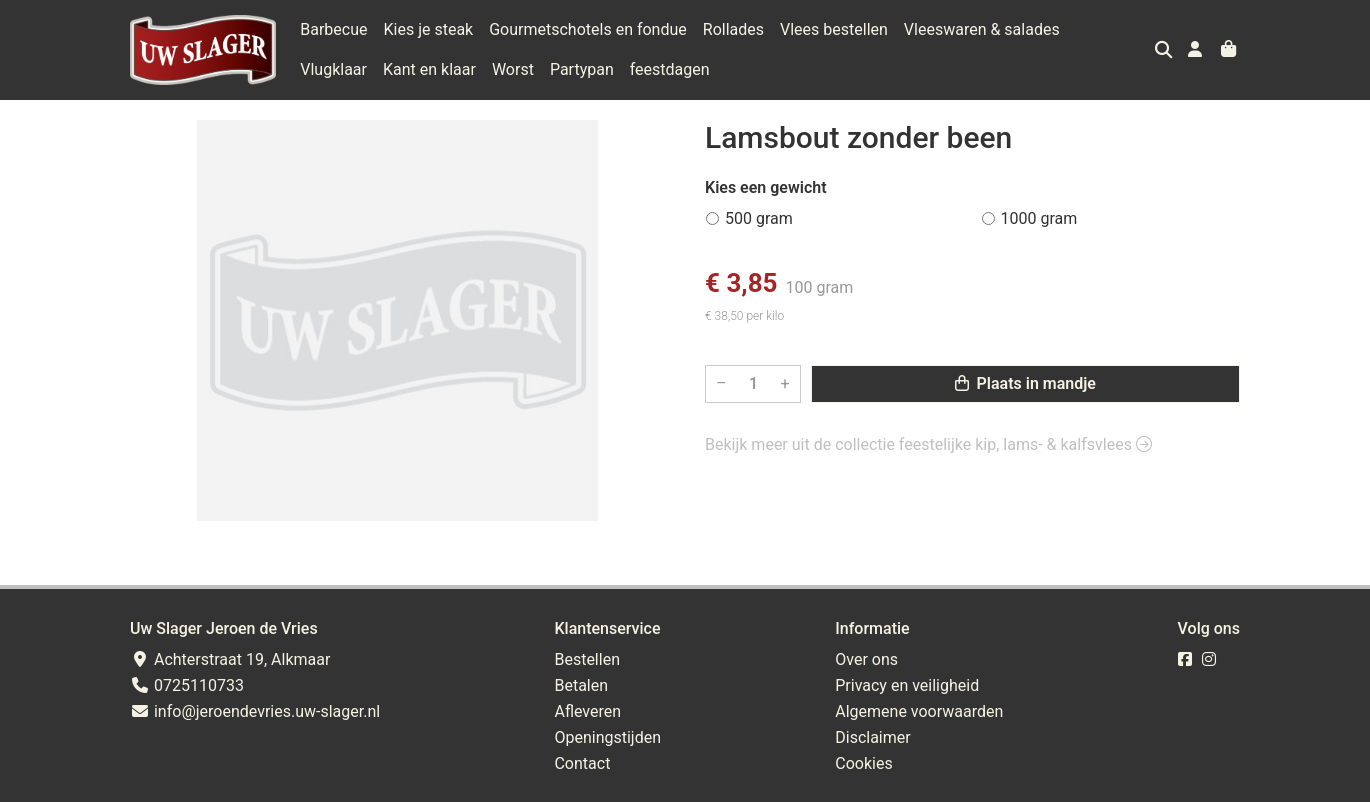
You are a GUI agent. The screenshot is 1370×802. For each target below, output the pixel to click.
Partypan (499, 69)
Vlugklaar (1109, 29)
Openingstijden (607, 737)
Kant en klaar (346, 69)
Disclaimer (872, 737)
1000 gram (1039, 218)
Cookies (863, 763)
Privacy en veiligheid (907, 685)
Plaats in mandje (1025, 383)
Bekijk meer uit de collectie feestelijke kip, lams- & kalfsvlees (928, 444)
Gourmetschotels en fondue (588, 29)
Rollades (733, 29)
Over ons (866, 659)
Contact (582, 763)
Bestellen (587, 659)
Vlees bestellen (834, 29)
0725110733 (187, 685)
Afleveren (587, 711)
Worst (430, 69)
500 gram (759, 218)
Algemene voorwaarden (919, 711)
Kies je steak (429, 29)
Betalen (581, 685)
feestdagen (587, 69)
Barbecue (333, 29)
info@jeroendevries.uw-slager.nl (255, 711)
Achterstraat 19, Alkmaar (230, 659)
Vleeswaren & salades (982, 29)
